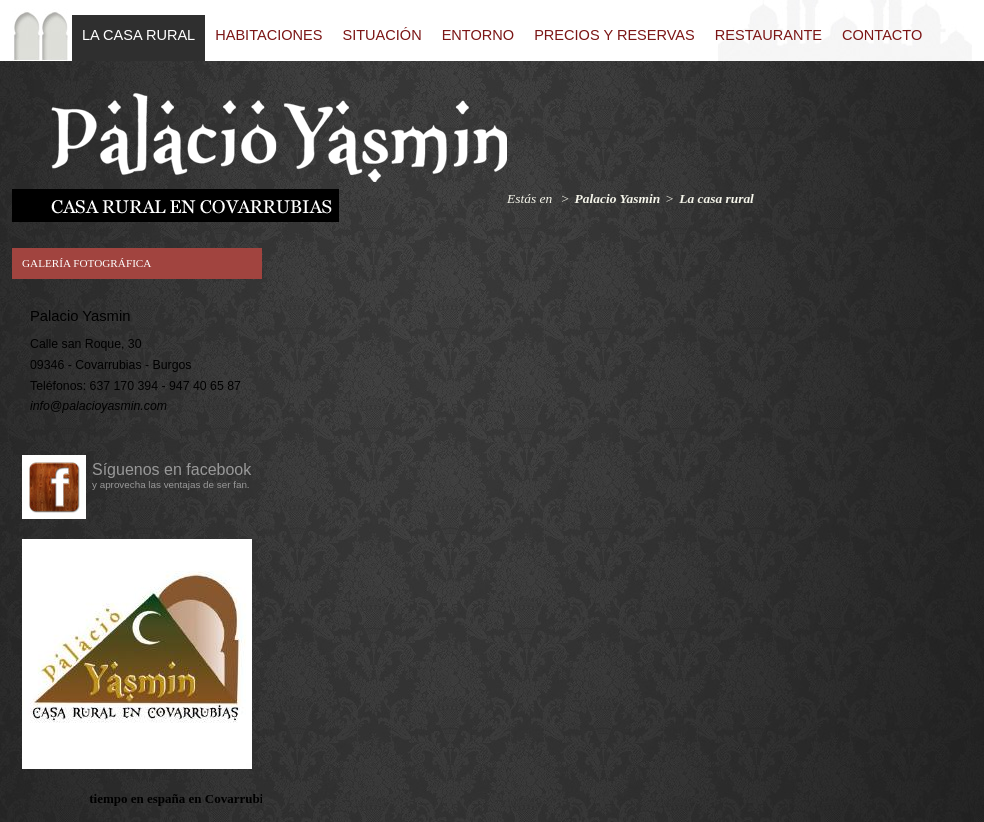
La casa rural (138, 35)
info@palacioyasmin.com (98, 406)
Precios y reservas (614, 35)
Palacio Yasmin (618, 198)
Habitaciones (268, 35)
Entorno (478, 35)
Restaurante (768, 35)
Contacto (882, 35)
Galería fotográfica (86, 263)
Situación (381, 35)
